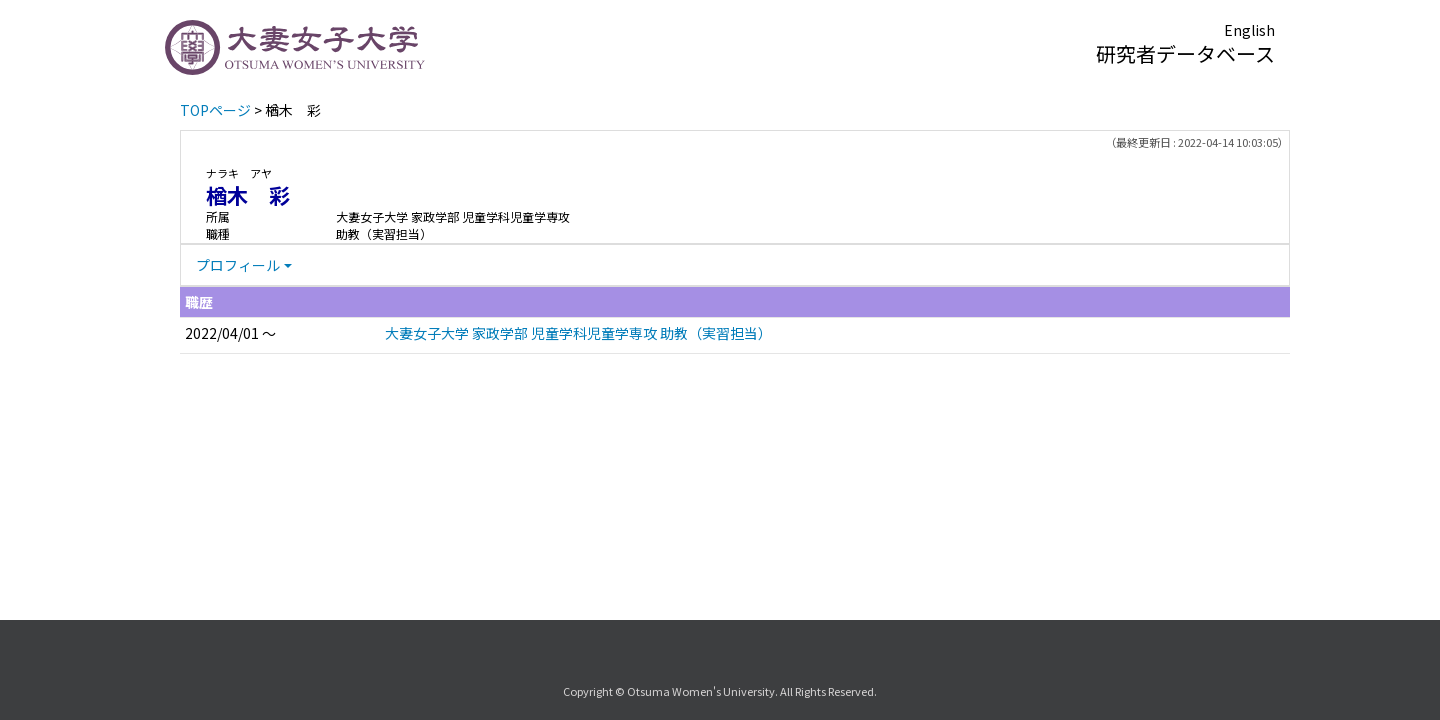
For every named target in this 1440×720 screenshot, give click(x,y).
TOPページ (215, 110)
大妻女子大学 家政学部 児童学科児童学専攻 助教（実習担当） (578, 333)
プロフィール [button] (238, 265)
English (1249, 30)
